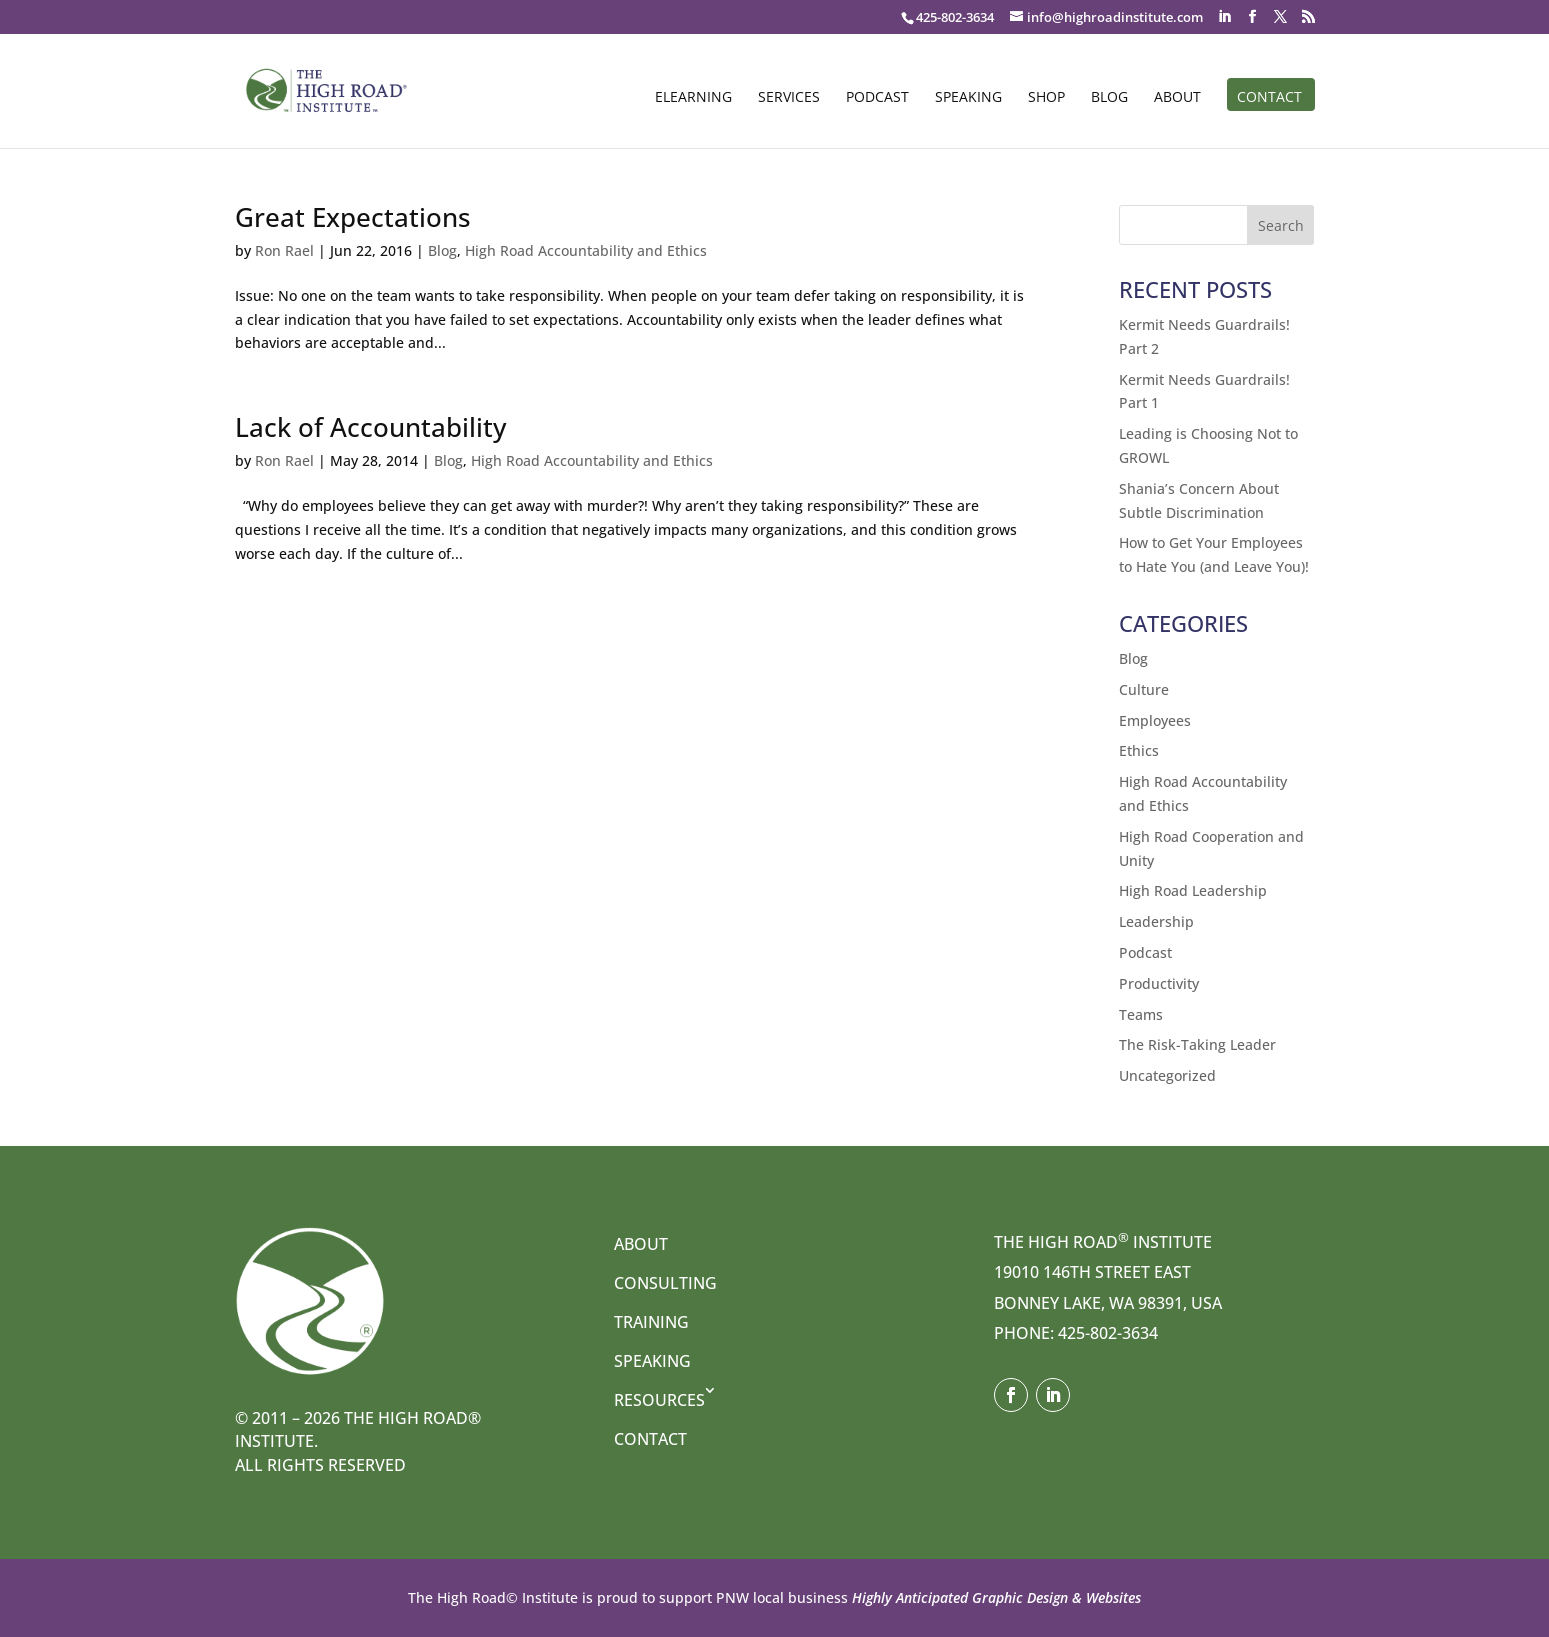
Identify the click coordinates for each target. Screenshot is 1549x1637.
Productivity (1159, 983)
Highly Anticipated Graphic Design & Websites (994, 1597)
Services (789, 98)
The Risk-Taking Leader (1197, 1044)
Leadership (1156, 921)
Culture (1144, 689)
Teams (1141, 1014)
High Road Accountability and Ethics (586, 250)
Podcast (877, 98)
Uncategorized (1167, 1075)
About (1177, 98)
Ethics (1139, 750)
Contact (1269, 98)
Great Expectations (353, 217)
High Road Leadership (1193, 890)
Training (651, 1322)
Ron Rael (284, 250)
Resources (659, 1400)
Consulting (665, 1283)
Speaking (968, 98)
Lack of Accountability (370, 427)
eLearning (693, 98)
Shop (1046, 98)
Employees (1155, 720)
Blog (1109, 98)
